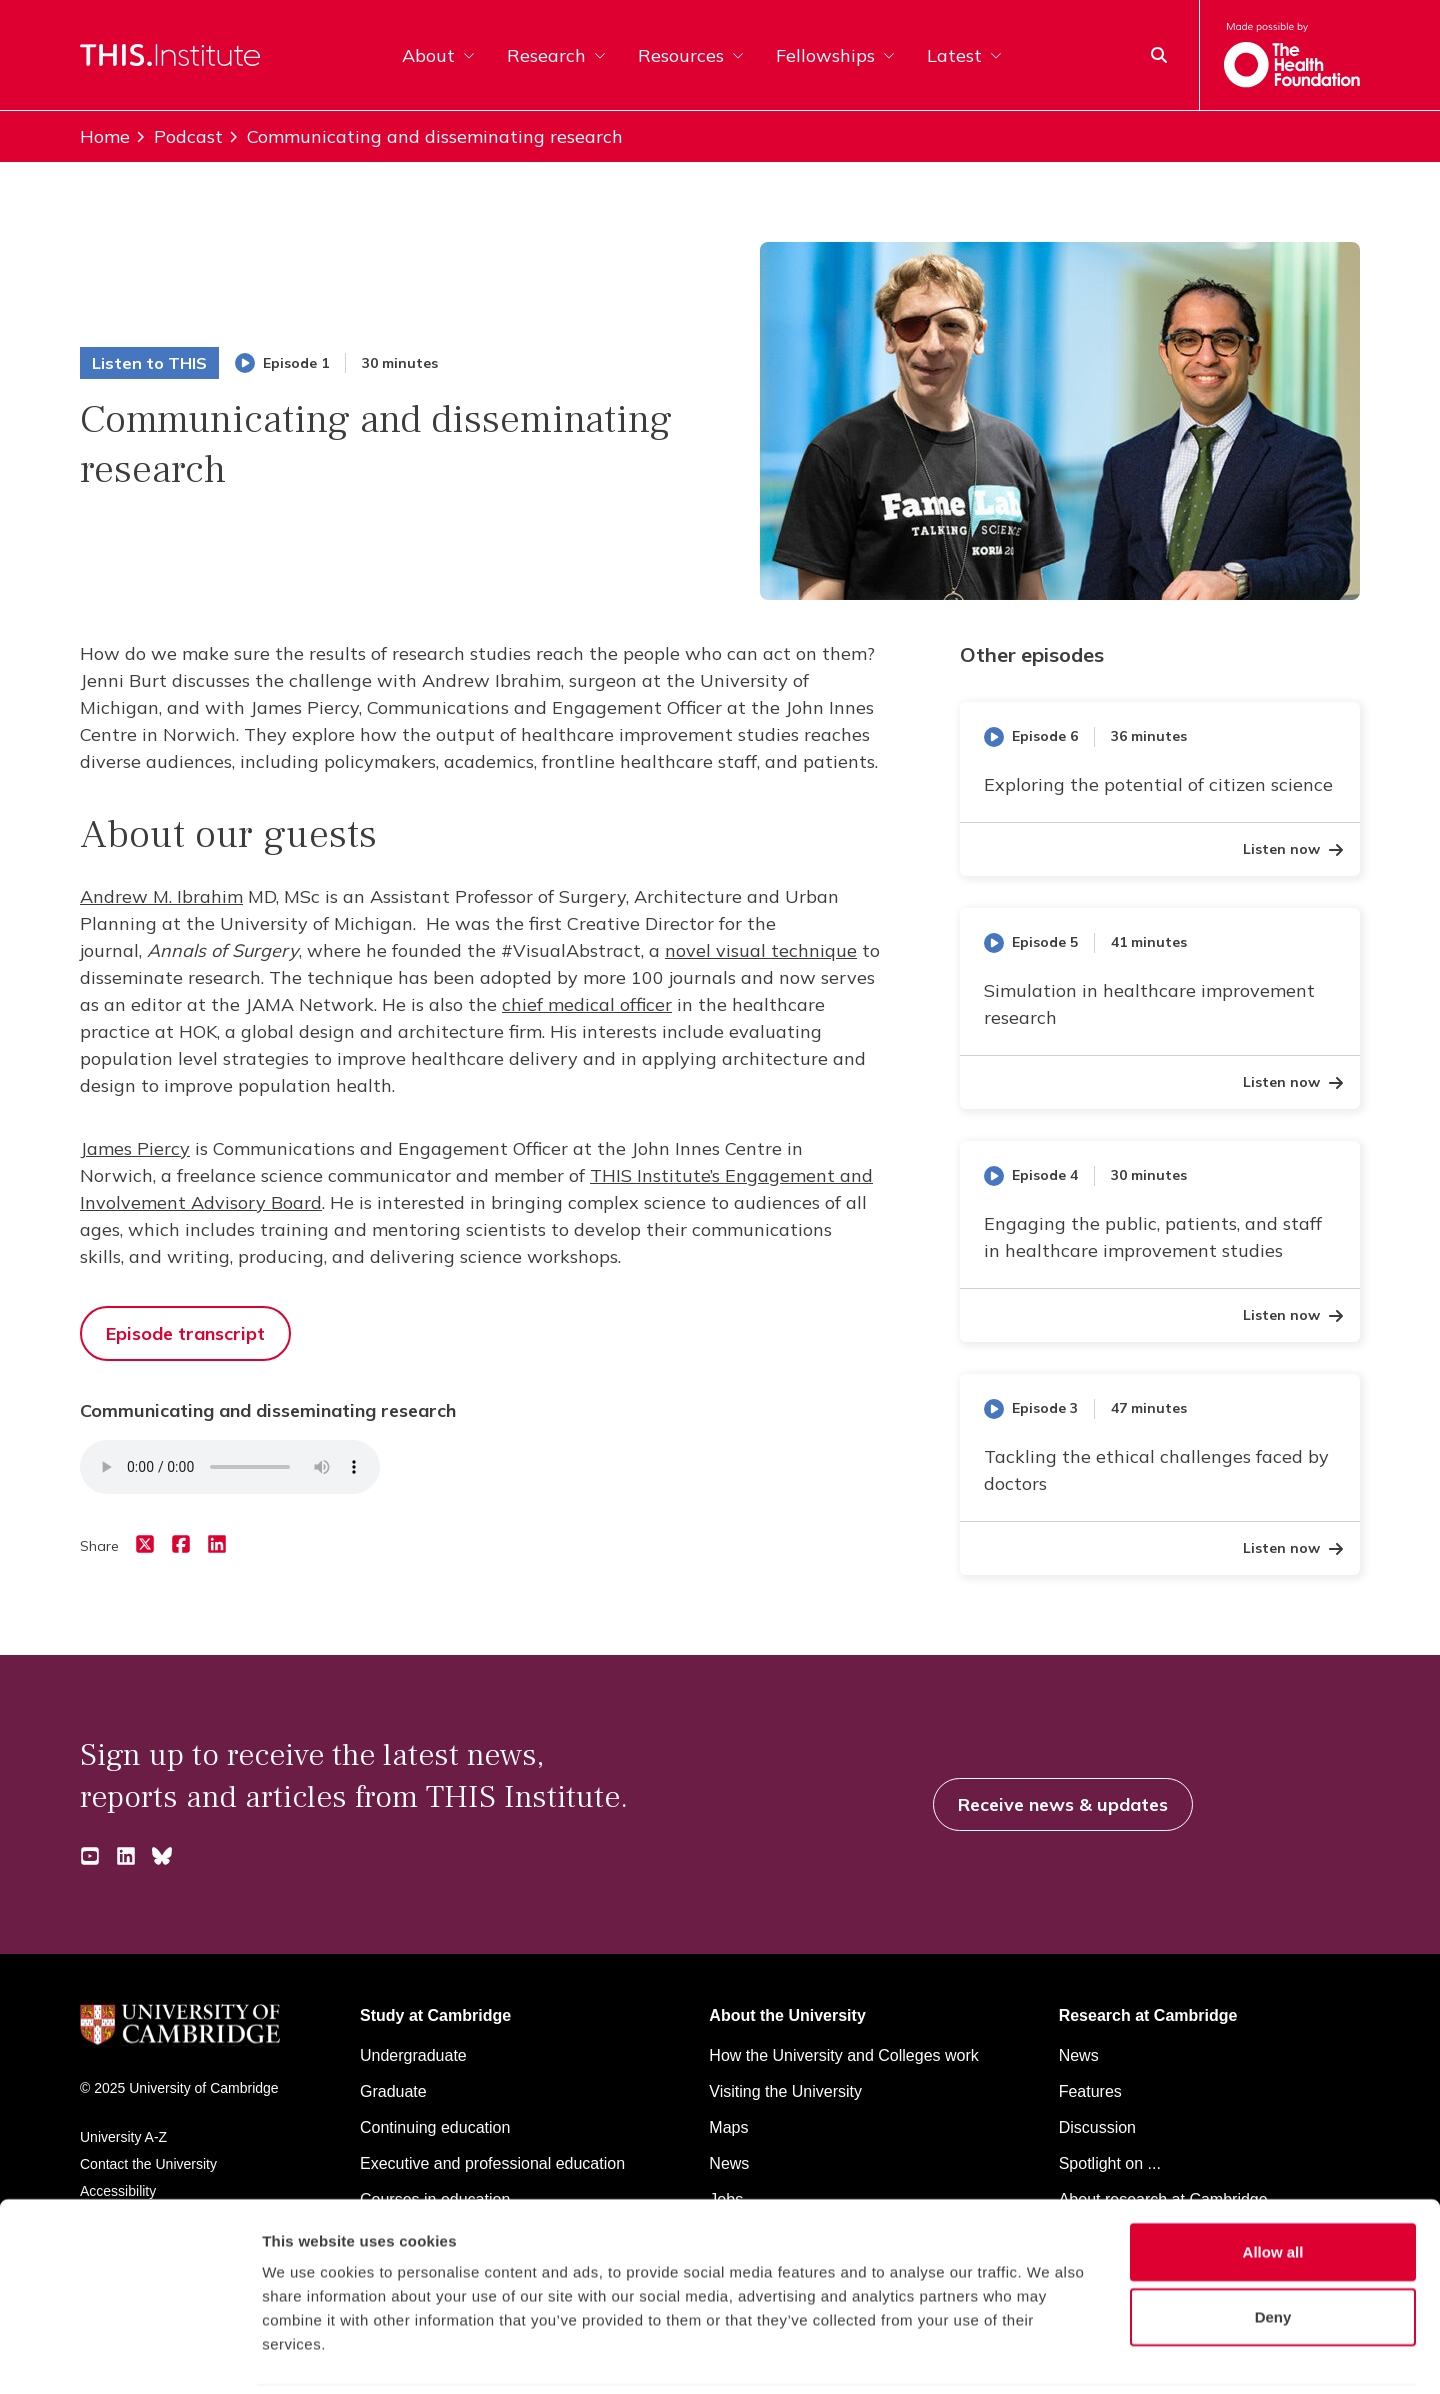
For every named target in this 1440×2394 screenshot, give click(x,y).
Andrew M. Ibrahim (161, 896)
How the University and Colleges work (843, 2055)
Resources (691, 55)
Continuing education (435, 2127)
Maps (728, 2127)
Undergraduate (413, 2055)
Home (105, 136)
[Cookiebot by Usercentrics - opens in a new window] (129, 2355)
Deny (1273, 2247)
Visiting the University (785, 2091)
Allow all (1273, 2181)
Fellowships (835, 55)
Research (556, 55)
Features (1090, 2091)
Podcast (178, 136)
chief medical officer (587, 1004)
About (438, 55)
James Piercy (135, 1148)
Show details (1049, 2354)
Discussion (1097, 2127)
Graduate (393, 2091)
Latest (964, 55)
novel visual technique (761, 950)
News (1079, 2055)
